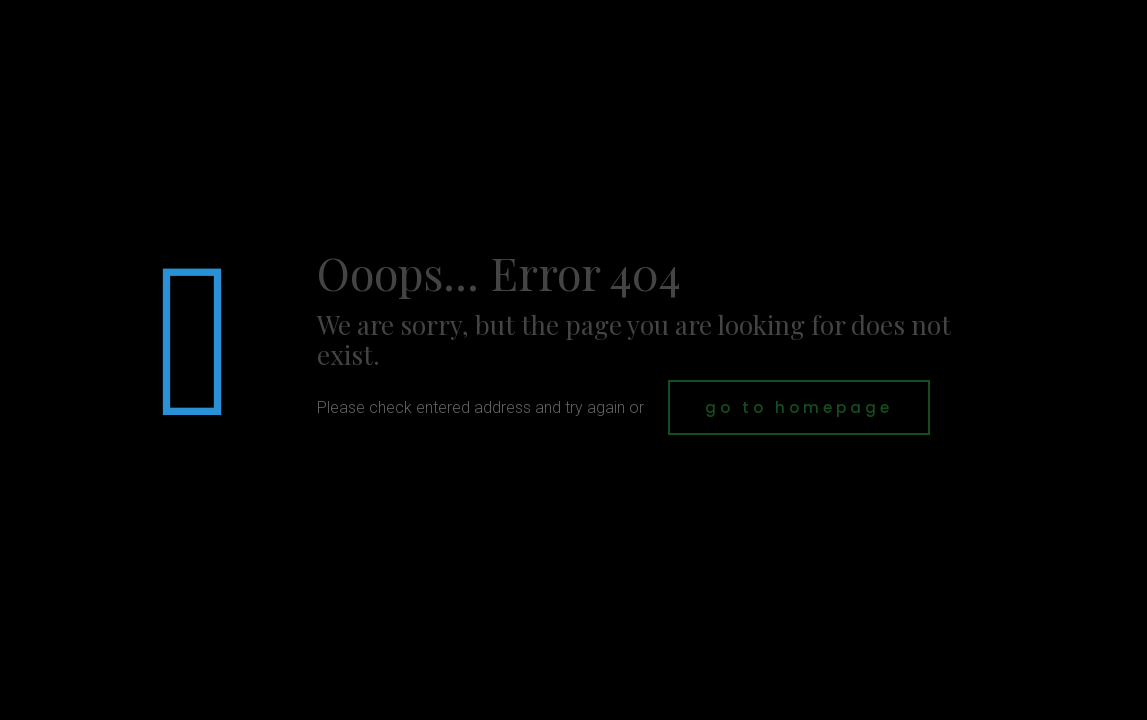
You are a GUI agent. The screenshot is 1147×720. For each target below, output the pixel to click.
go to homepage (799, 407)
